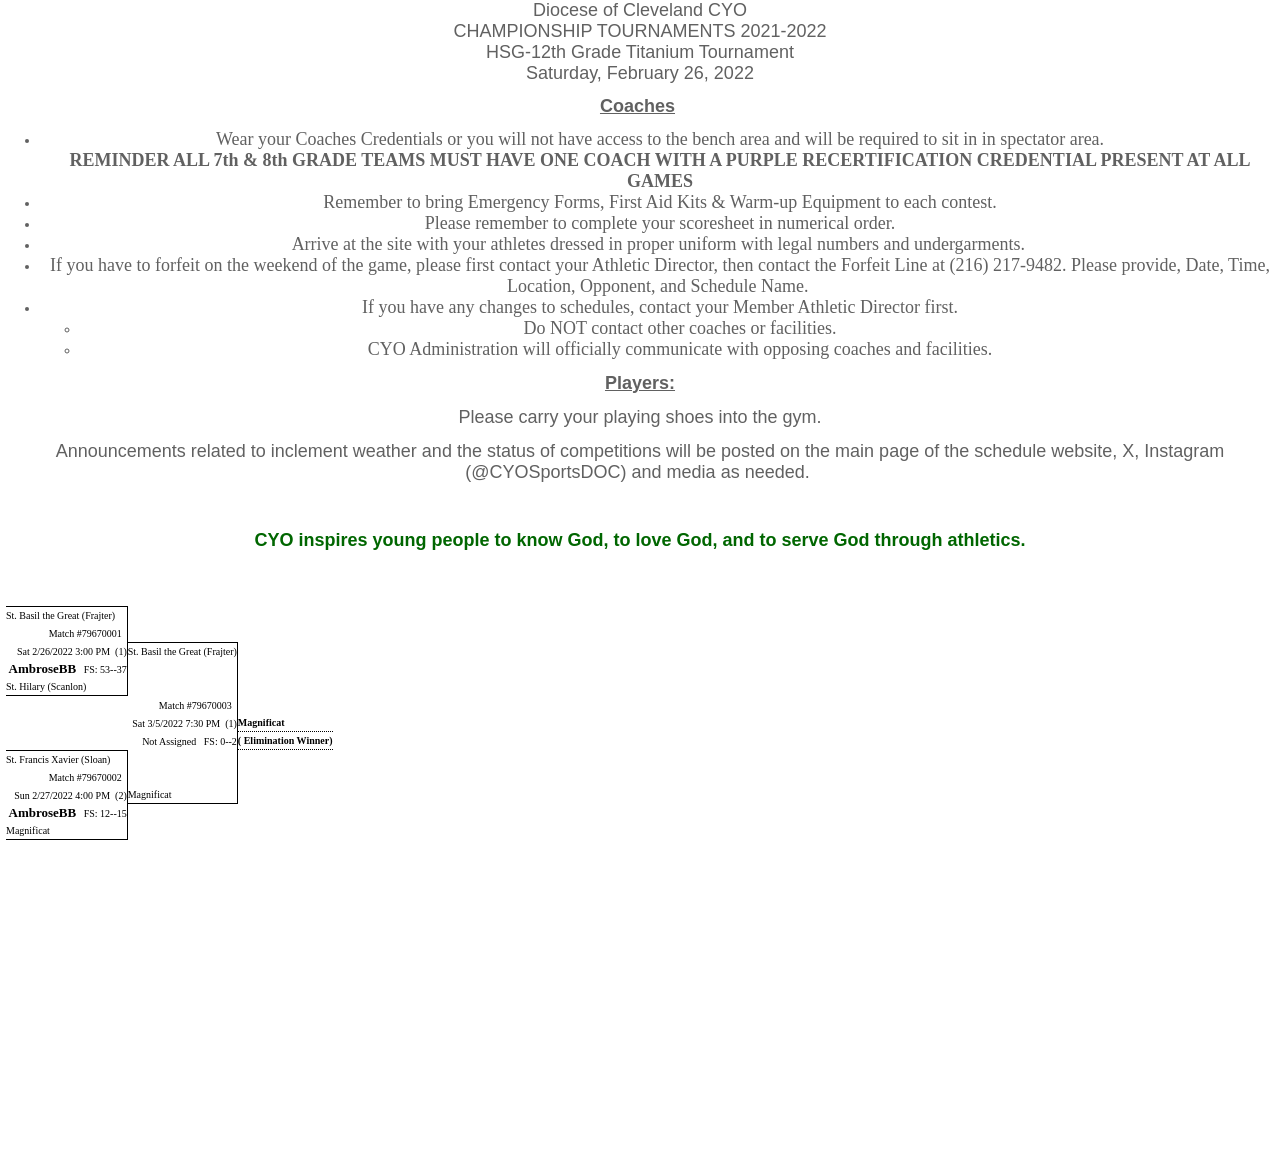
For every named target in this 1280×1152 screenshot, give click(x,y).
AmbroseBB (43, 668)
